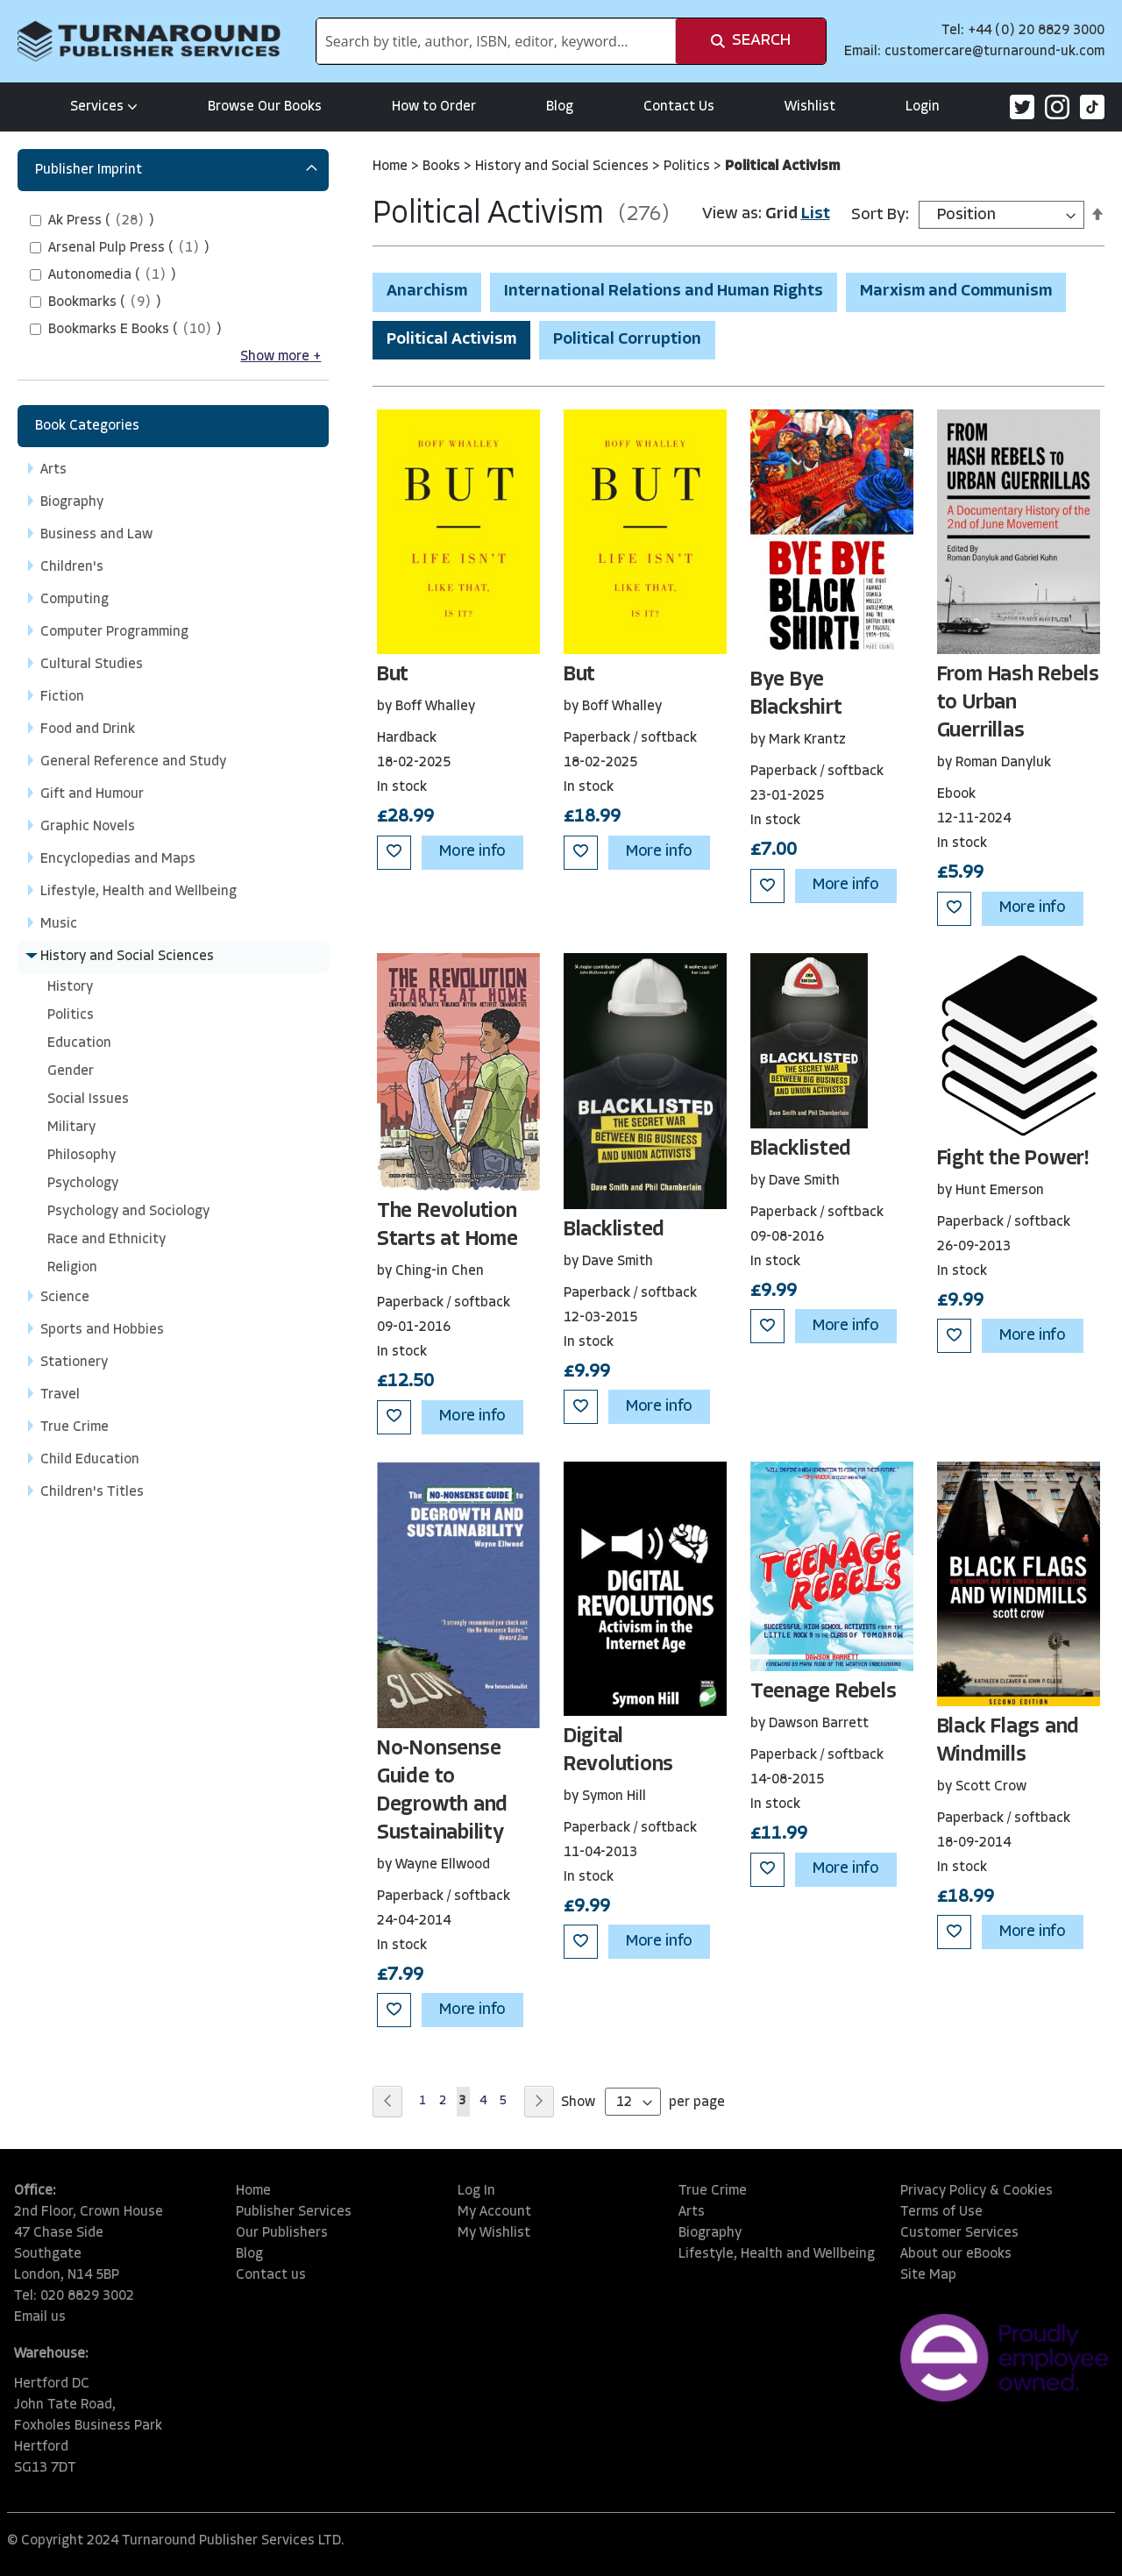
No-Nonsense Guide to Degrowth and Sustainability (442, 1791)
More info (472, 851)
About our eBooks (956, 2254)
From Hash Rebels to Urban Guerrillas (1018, 703)
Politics (689, 167)
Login (922, 107)
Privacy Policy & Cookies (976, 2191)
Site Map (928, 2275)
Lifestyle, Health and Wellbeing (776, 2254)
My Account (494, 2212)
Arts (691, 2212)
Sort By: (880, 215)
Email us (40, 2317)
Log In (476, 2191)
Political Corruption (627, 339)
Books (443, 167)
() (101, 221)
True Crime (712, 2191)
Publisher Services (294, 2212)
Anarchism (427, 291)
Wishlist (810, 107)
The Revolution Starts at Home (447, 1225)
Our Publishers (282, 2233)
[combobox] (496, 41)
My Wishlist (494, 2233)
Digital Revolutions (618, 1750)
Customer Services (959, 2233)
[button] (394, 853)
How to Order (434, 107)
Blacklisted (614, 1230)
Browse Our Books (265, 107)
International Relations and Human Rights (663, 291)
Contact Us (678, 107)
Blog (559, 107)
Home (392, 167)
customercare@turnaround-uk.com (994, 52)
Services (104, 107)
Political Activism (451, 339)
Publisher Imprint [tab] (88, 170)
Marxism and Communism (956, 291)
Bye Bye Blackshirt (796, 694)
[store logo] (149, 41)
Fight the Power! (1013, 1159)
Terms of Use (941, 2212)
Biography (710, 2233)
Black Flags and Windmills (1008, 1741)
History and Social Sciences (563, 167)
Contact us (271, 2275)
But (392, 675)
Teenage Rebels (823, 1692)
